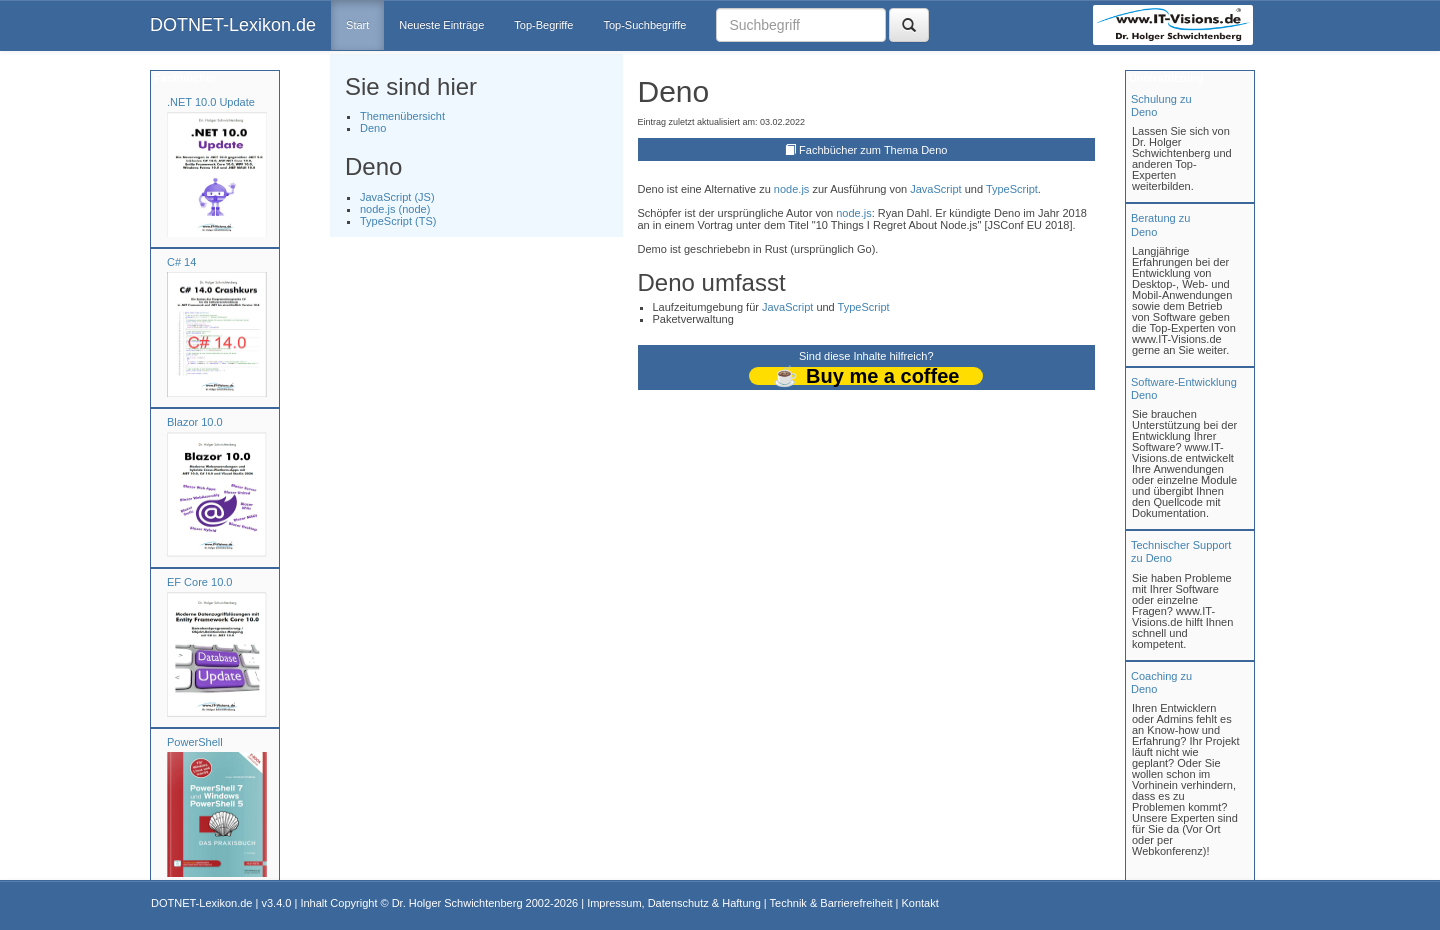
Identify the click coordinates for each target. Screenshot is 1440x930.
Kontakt (919, 903)
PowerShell (195, 742)
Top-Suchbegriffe (644, 25)
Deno (373, 128)
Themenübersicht (402, 116)
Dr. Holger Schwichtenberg (457, 903)
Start (357, 25)
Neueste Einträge (441, 25)
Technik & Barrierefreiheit (831, 903)
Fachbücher (183, 78)
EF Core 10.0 (199, 582)
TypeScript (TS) (398, 221)
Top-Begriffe (543, 25)
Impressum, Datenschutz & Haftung (674, 903)
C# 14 (181, 262)
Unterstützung (1165, 78)
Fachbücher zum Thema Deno (873, 150)
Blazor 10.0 (195, 422)
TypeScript (1012, 189)
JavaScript (935, 189)
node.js (791, 189)
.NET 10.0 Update (211, 102)
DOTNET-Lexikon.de (233, 25)
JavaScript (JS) (397, 197)
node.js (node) (395, 209)
